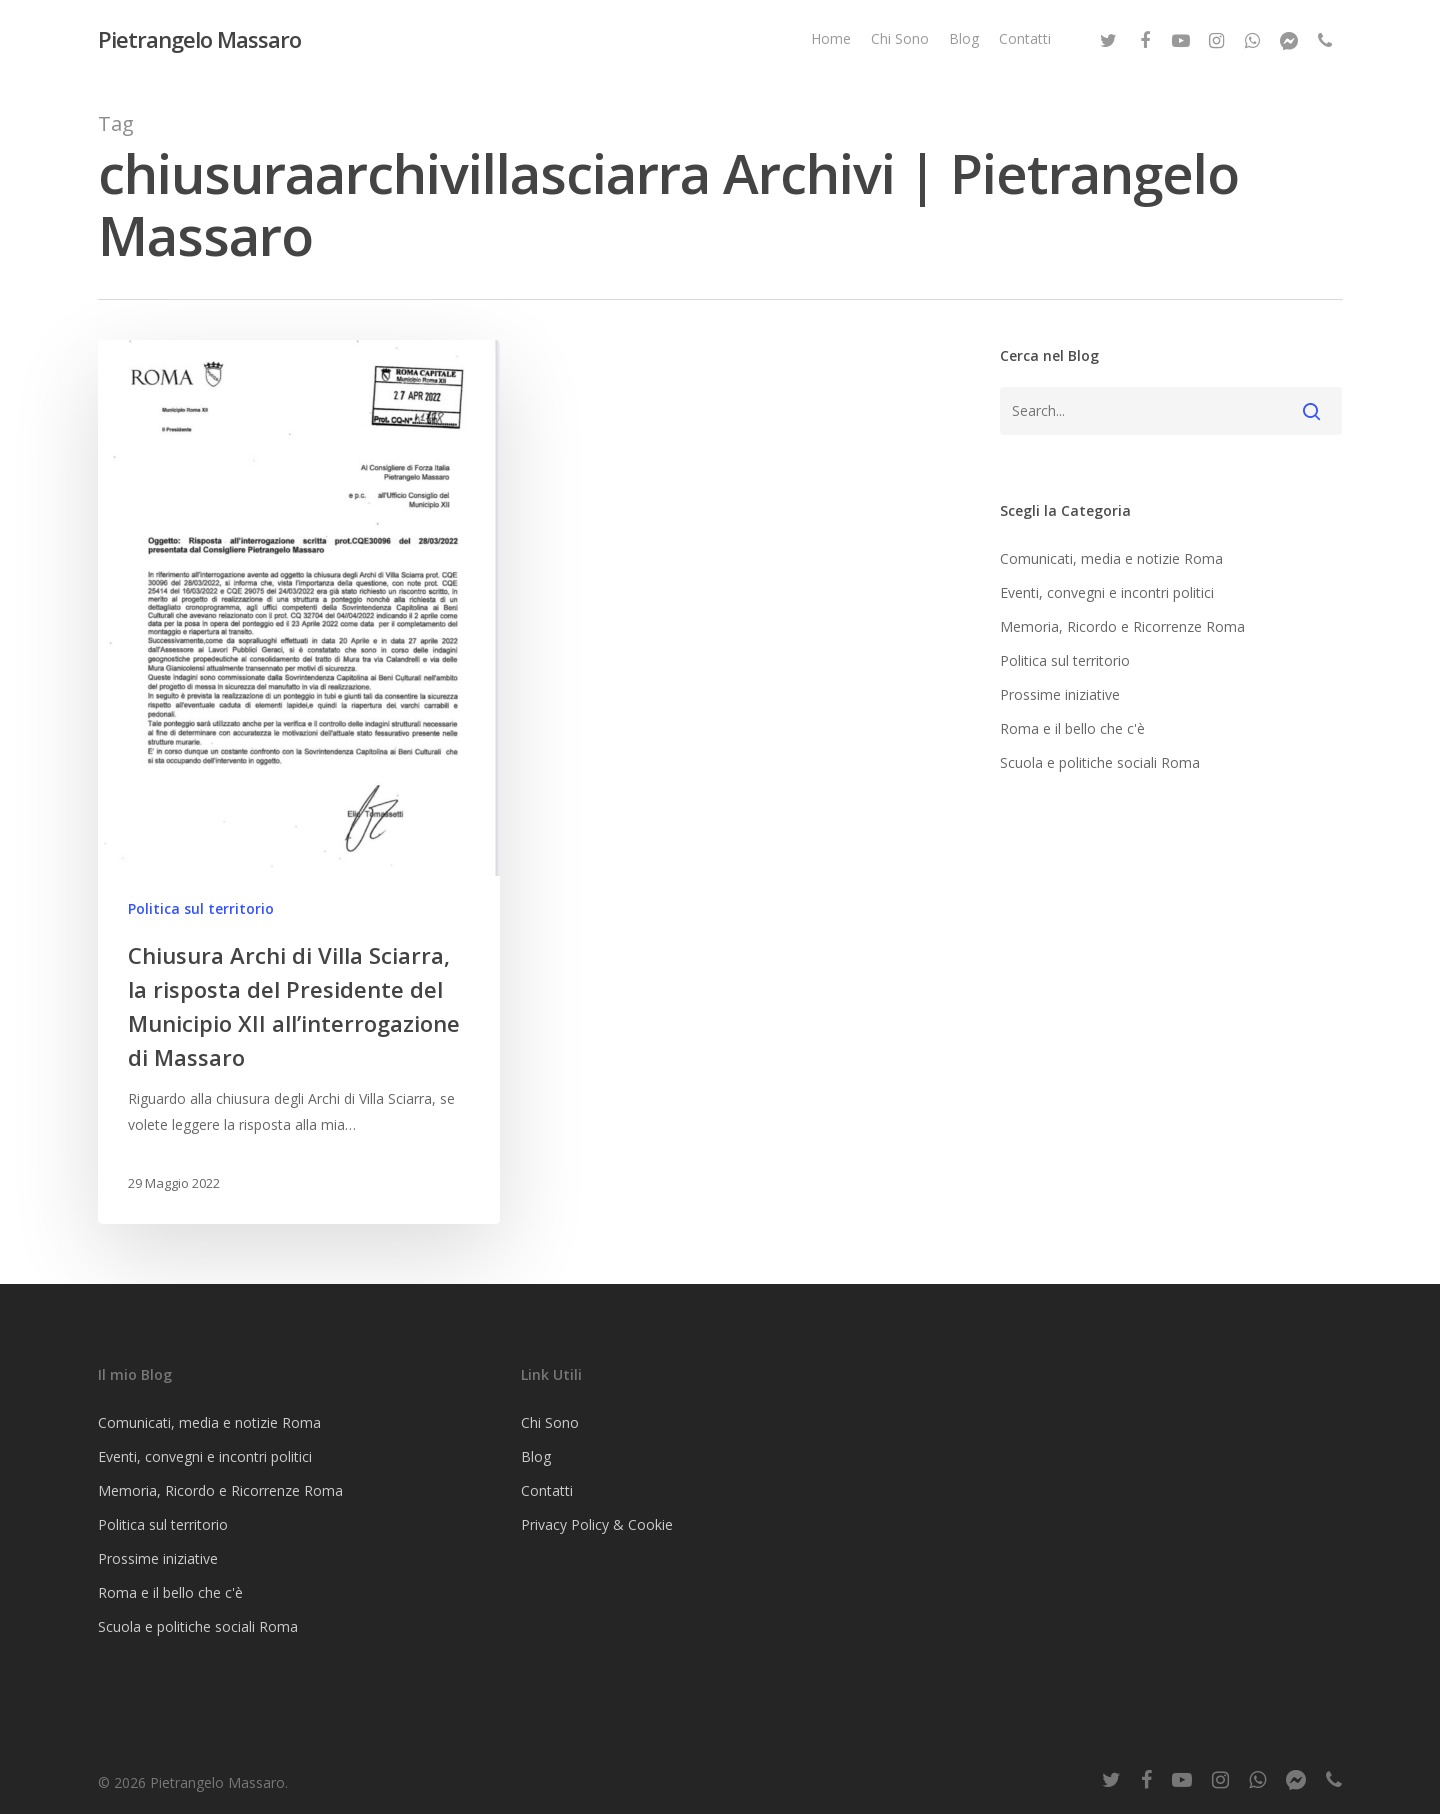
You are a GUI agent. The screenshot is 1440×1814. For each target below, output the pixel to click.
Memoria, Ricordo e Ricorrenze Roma (1122, 626)
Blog (964, 38)
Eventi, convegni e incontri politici (1107, 592)
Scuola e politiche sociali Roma (1100, 762)
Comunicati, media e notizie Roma (1111, 558)
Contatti (1025, 38)
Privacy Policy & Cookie (597, 1524)
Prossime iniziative (1060, 694)
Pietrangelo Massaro (199, 39)
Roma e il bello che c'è (1072, 728)
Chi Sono (900, 38)
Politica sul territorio (201, 908)
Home (831, 38)
